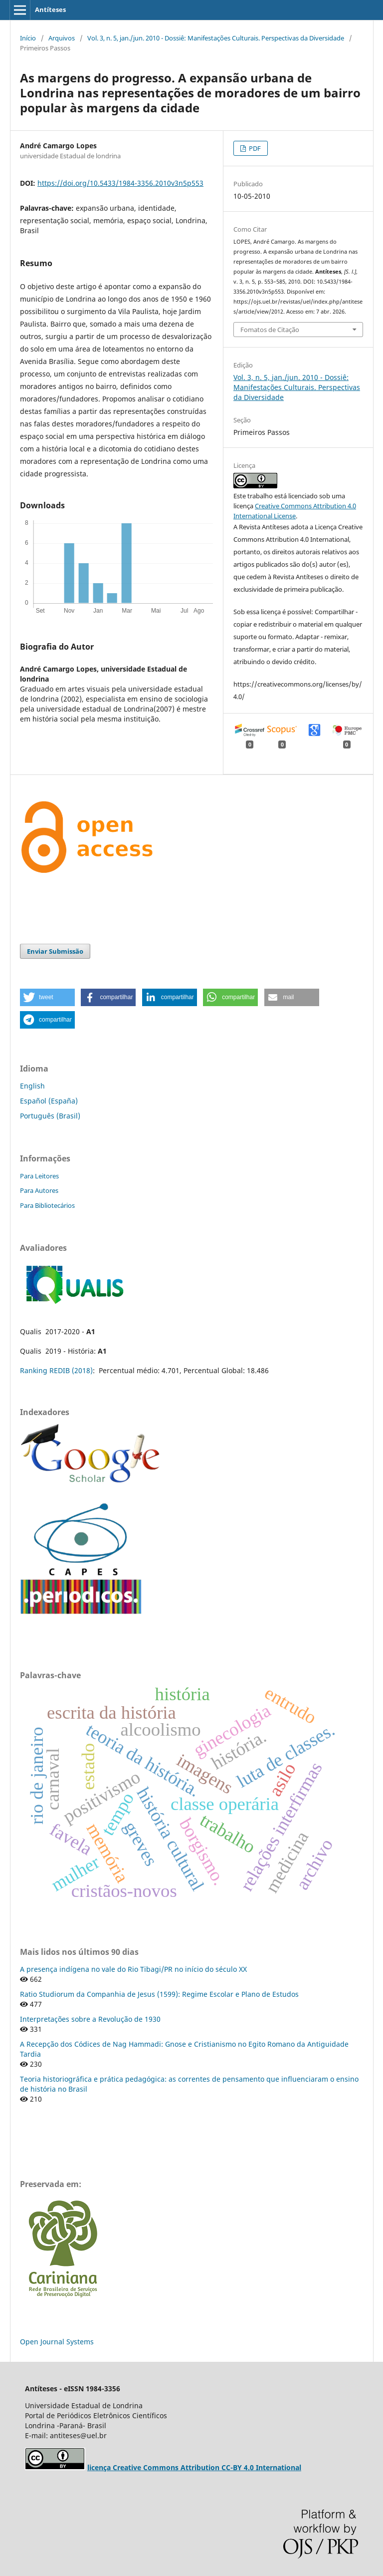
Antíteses (50, 9)
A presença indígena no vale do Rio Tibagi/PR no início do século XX (133, 1969)
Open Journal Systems (57, 2341)
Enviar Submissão (55, 951)
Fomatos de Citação (269, 329)
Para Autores (39, 1190)
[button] (47, 997)
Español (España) (49, 1100)
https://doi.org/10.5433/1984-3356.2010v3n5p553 (120, 183)
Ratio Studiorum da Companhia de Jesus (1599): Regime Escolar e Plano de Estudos (159, 1994)
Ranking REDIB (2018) (56, 1370)
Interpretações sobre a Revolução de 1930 (90, 2019)
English (32, 1086)
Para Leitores (39, 1175)
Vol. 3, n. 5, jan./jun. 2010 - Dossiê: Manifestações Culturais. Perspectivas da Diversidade (215, 37)
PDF (254, 148)
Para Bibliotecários (47, 1205)
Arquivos (61, 37)
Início (28, 37)
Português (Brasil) (50, 1115)
